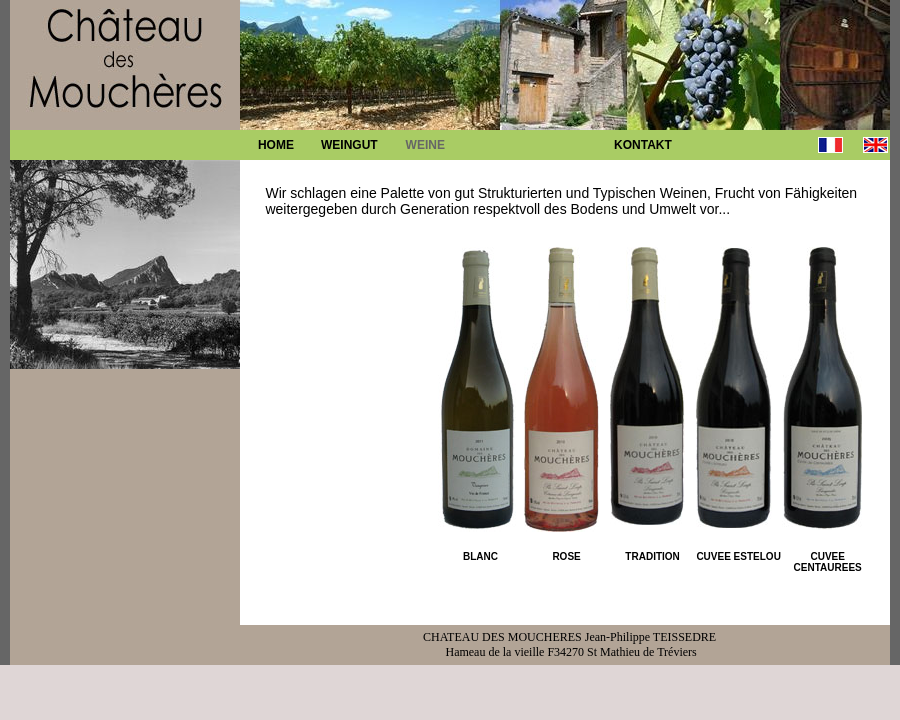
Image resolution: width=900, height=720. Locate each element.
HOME (276, 145)
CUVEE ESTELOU (738, 556)
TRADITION (652, 556)
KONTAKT (643, 145)
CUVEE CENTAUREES (828, 562)
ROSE (566, 556)
